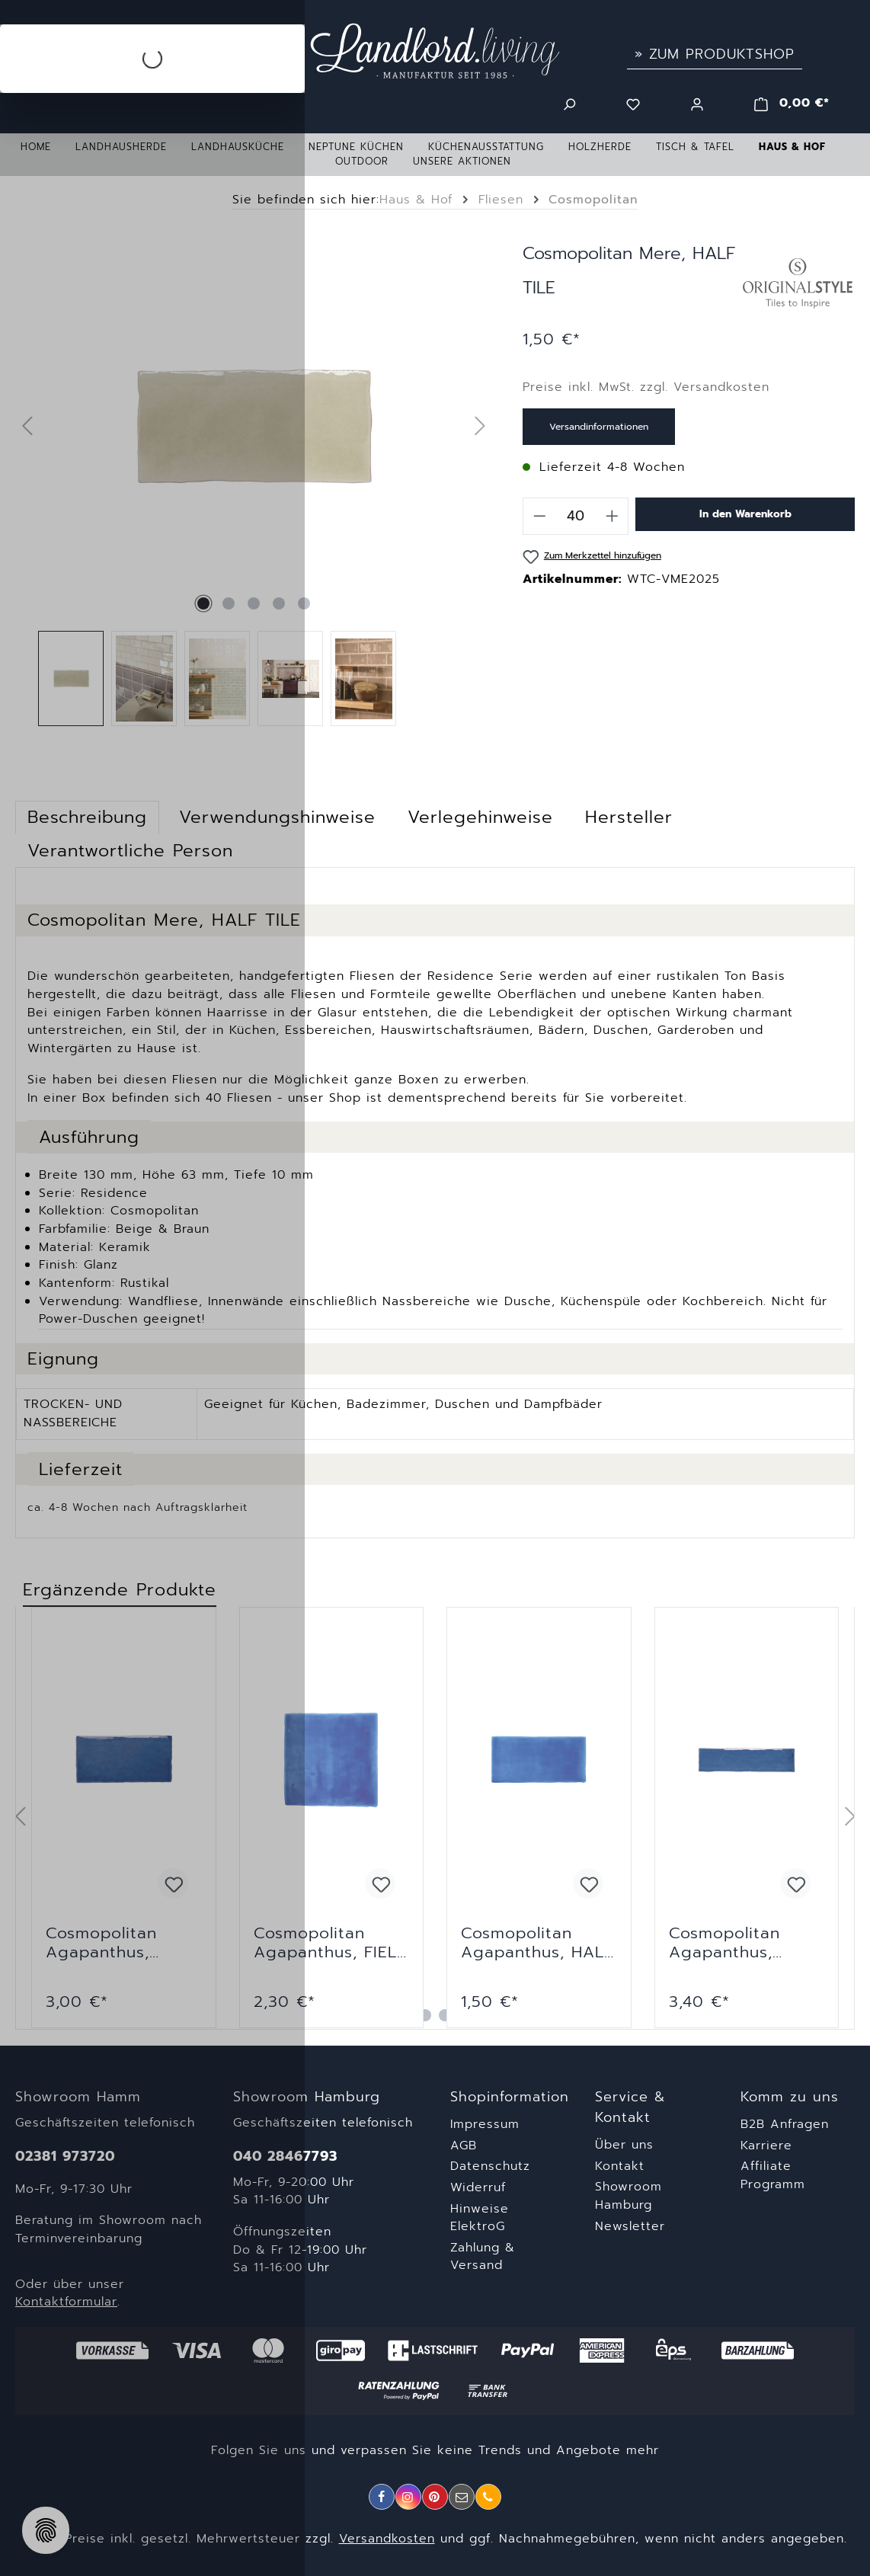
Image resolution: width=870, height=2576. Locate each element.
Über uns (624, 2145)
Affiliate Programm (772, 2175)
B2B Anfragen (784, 2124)
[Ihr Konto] (697, 103)
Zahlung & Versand (482, 2256)
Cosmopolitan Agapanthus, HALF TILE (537, 1943)
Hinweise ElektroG (479, 2218)
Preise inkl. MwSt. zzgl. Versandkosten (646, 387)
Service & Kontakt (630, 2107)
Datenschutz (490, 2166)
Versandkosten (387, 2539)
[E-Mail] (461, 2497)
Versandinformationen (598, 427)
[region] (435, 1818)
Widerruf (478, 2187)
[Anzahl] (576, 516)
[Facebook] (381, 2497)
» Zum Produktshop (715, 54)
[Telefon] (488, 2497)
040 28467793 (285, 2156)
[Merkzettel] (633, 103)
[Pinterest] (435, 2497)
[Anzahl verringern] (539, 516)
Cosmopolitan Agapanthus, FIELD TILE (331, 1943)
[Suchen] (569, 103)
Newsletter (630, 2226)
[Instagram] (408, 2497)
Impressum (485, 2124)
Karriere (766, 2145)
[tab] (480, 817)
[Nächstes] (480, 427)
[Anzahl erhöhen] (612, 516)
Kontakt (620, 2166)
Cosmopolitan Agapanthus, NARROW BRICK (734, 1943)
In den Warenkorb (745, 514)
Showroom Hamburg (628, 2196)
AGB (463, 2145)
